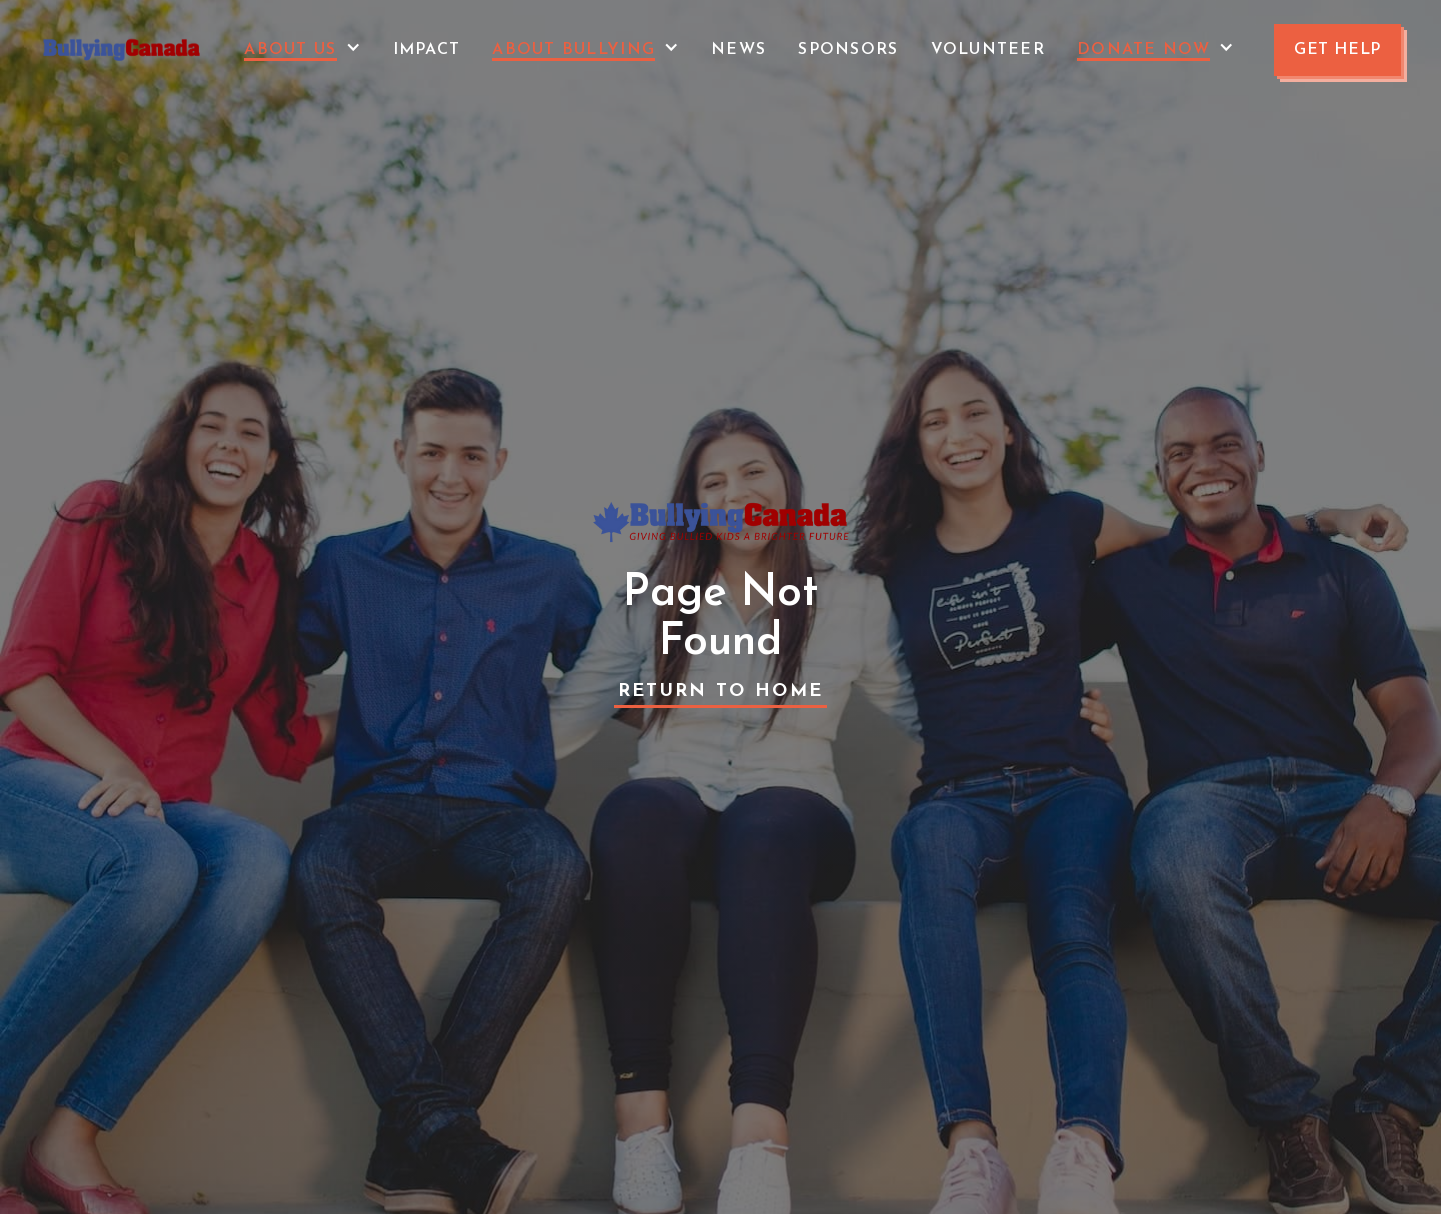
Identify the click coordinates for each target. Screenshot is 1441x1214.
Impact (427, 50)
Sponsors (848, 50)
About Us (290, 50)
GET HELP (1337, 50)
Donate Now (1143, 50)
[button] (302, 50)
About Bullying (573, 50)
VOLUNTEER (988, 50)
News (738, 50)
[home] (122, 50)
